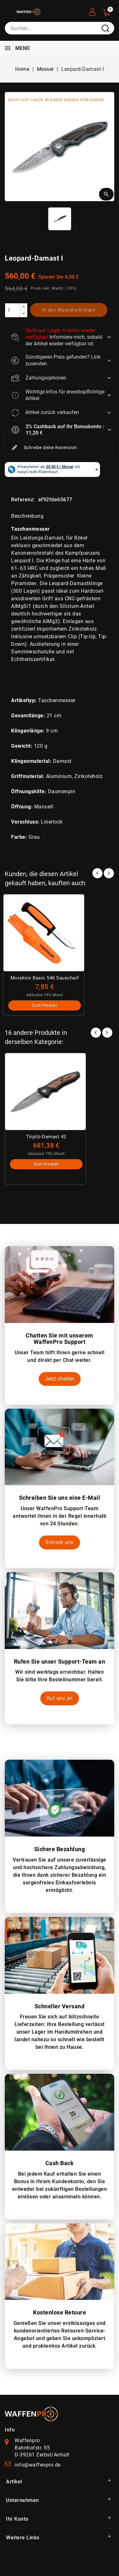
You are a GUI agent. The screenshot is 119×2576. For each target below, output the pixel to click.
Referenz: (23, 500)
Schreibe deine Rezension (44, 447)
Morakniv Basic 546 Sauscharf (44, 978)
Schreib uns (59, 1542)
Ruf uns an (60, 1698)
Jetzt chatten (59, 1379)
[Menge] (12, 310)
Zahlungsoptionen (38, 378)
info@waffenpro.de (38, 2465)
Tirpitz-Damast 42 (46, 1137)
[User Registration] (92, 10)
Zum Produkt (44, 1005)
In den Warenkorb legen (68, 310)
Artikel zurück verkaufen (45, 413)
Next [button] (107, 1033)
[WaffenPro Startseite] (32, 2414)
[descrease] (23, 313)
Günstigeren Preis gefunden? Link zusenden (56, 360)
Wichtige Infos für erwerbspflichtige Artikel (57, 395)
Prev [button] (96, 1033)
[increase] (23, 307)
